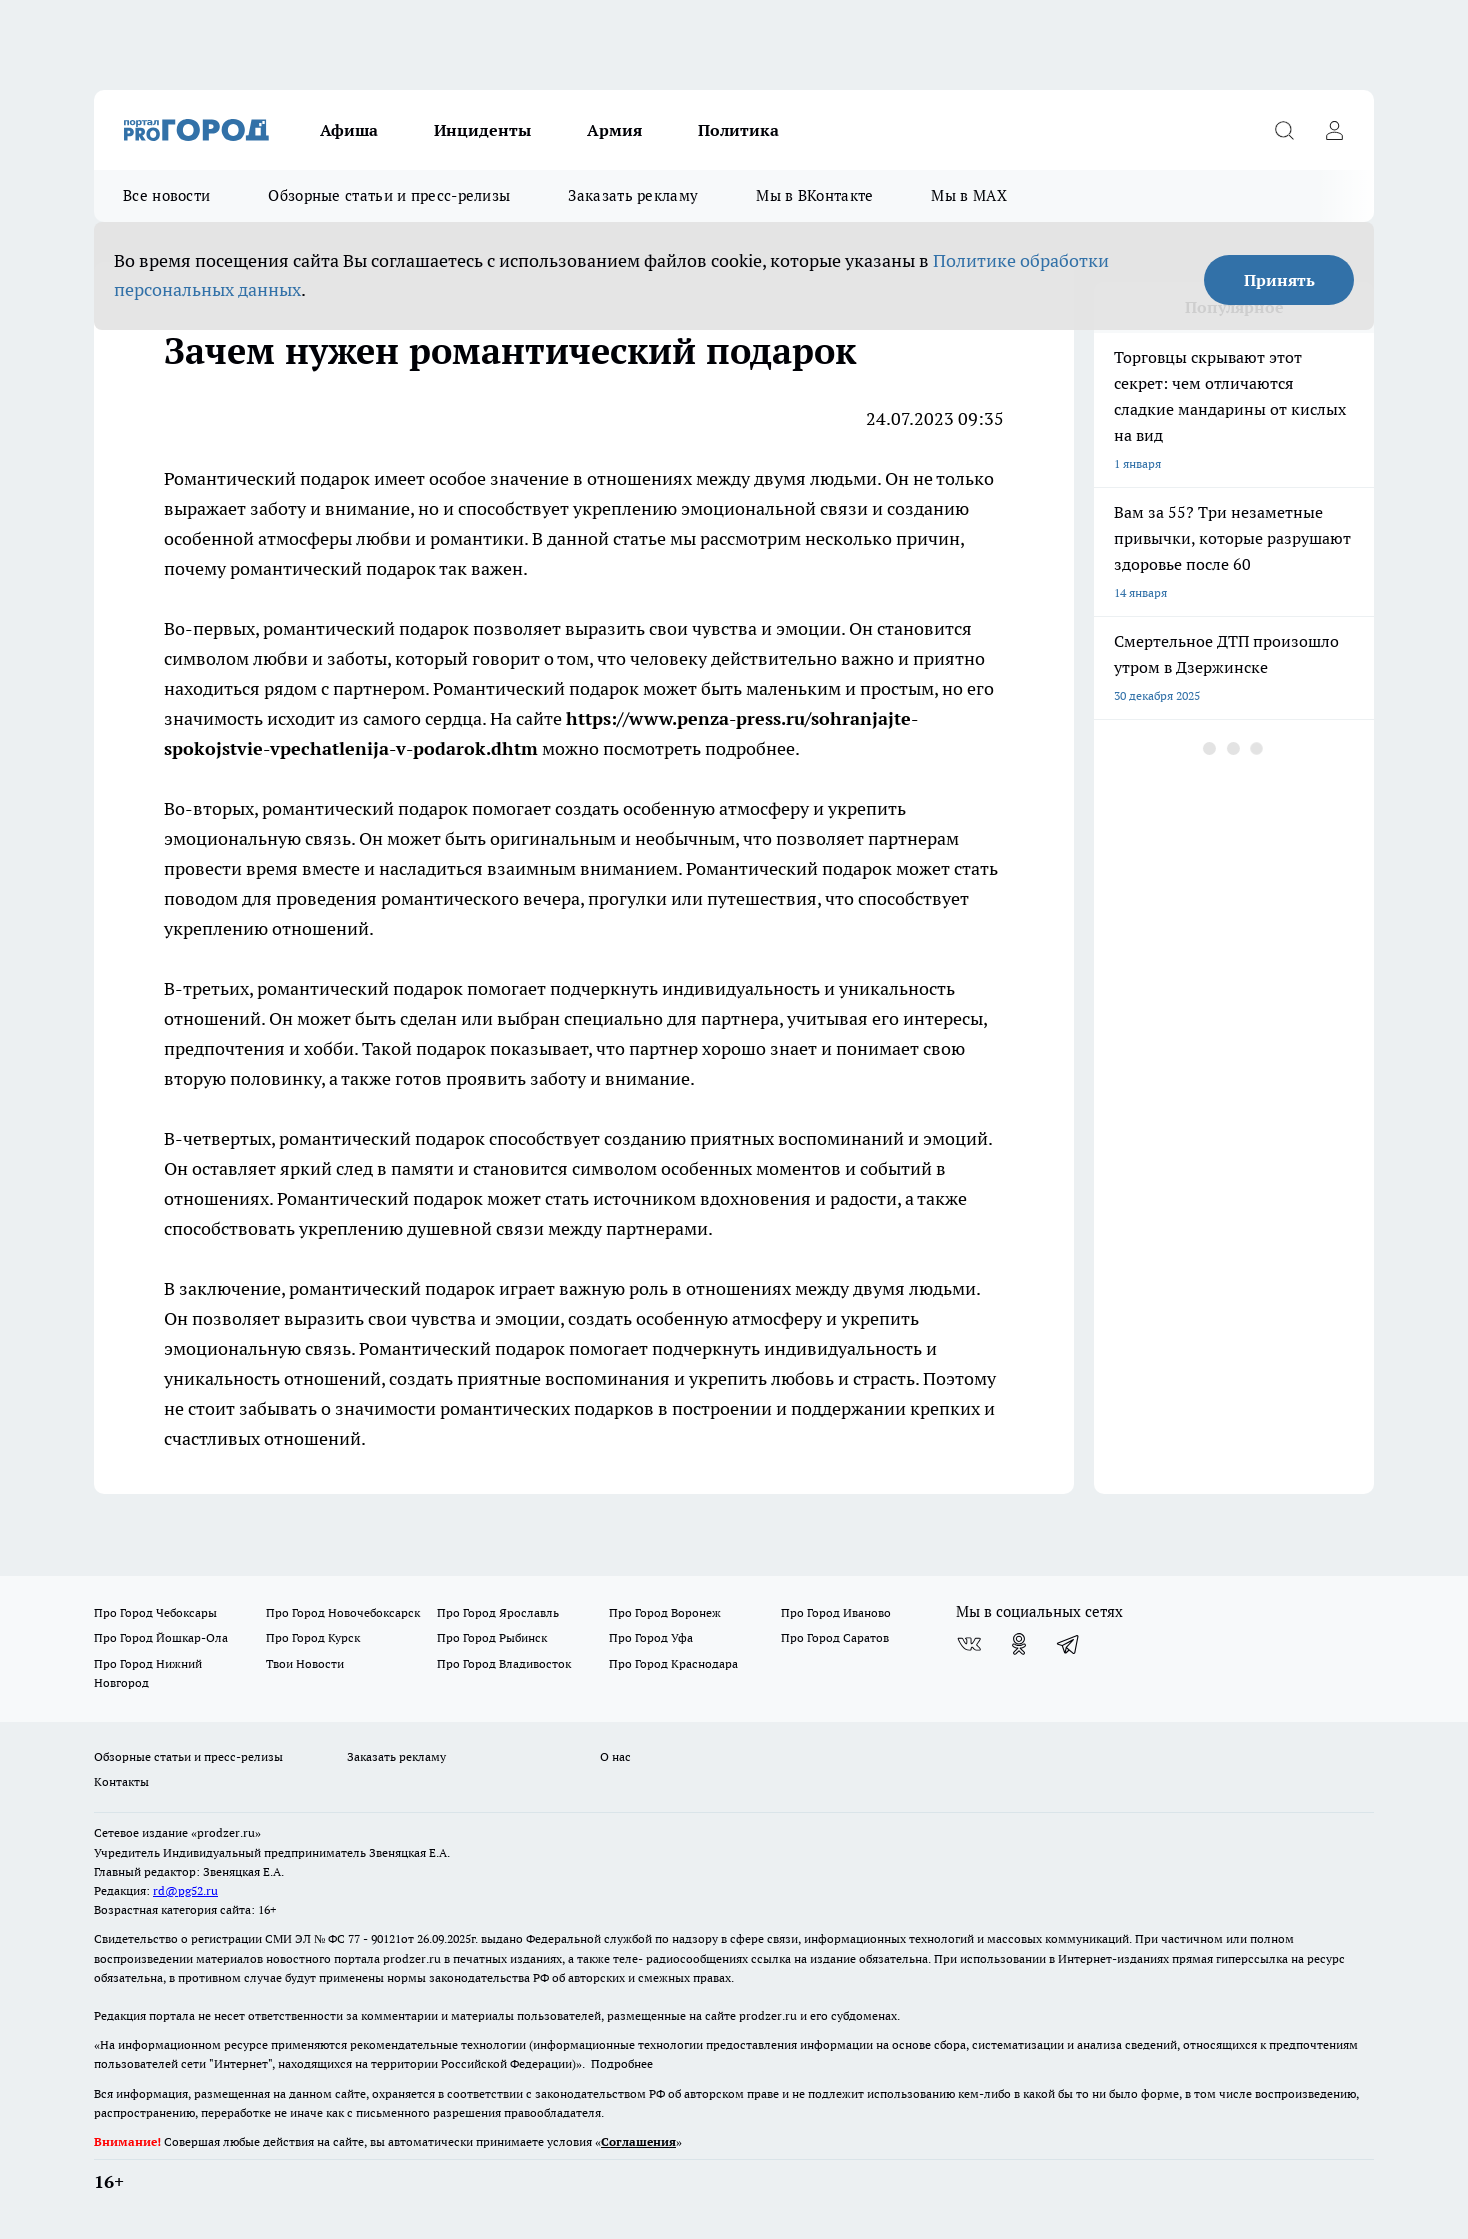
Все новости (166, 195)
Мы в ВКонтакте (814, 195)
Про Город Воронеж (665, 1612)
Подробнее (622, 2063)
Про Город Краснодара (673, 1663)
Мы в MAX (968, 195)
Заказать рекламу (633, 195)
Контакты (121, 1781)
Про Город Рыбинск (492, 1637)
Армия (614, 130)
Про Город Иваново (836, 1612)
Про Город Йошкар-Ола (161, 1637)
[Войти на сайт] (1334, 130)
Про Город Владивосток (504, 1663)
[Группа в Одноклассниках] (1019, 1644)
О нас (615, 1756)
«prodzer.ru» (226, 1832)
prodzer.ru (412, 1958)
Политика (738, 130)
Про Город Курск (313, 1637)
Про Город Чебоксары (155, 1612)
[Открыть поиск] (1284, 130)
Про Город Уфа (651, 1637)
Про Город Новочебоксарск (343, 1612)
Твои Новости (305, 1663)
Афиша (349, 130)
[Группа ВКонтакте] (969, 1644)
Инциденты (482, 130)
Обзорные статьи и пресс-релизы (389, 195)
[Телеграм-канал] (1069, 1644)
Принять (1279, 280)
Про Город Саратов (835, 1637)
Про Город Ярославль (498, 1612)
